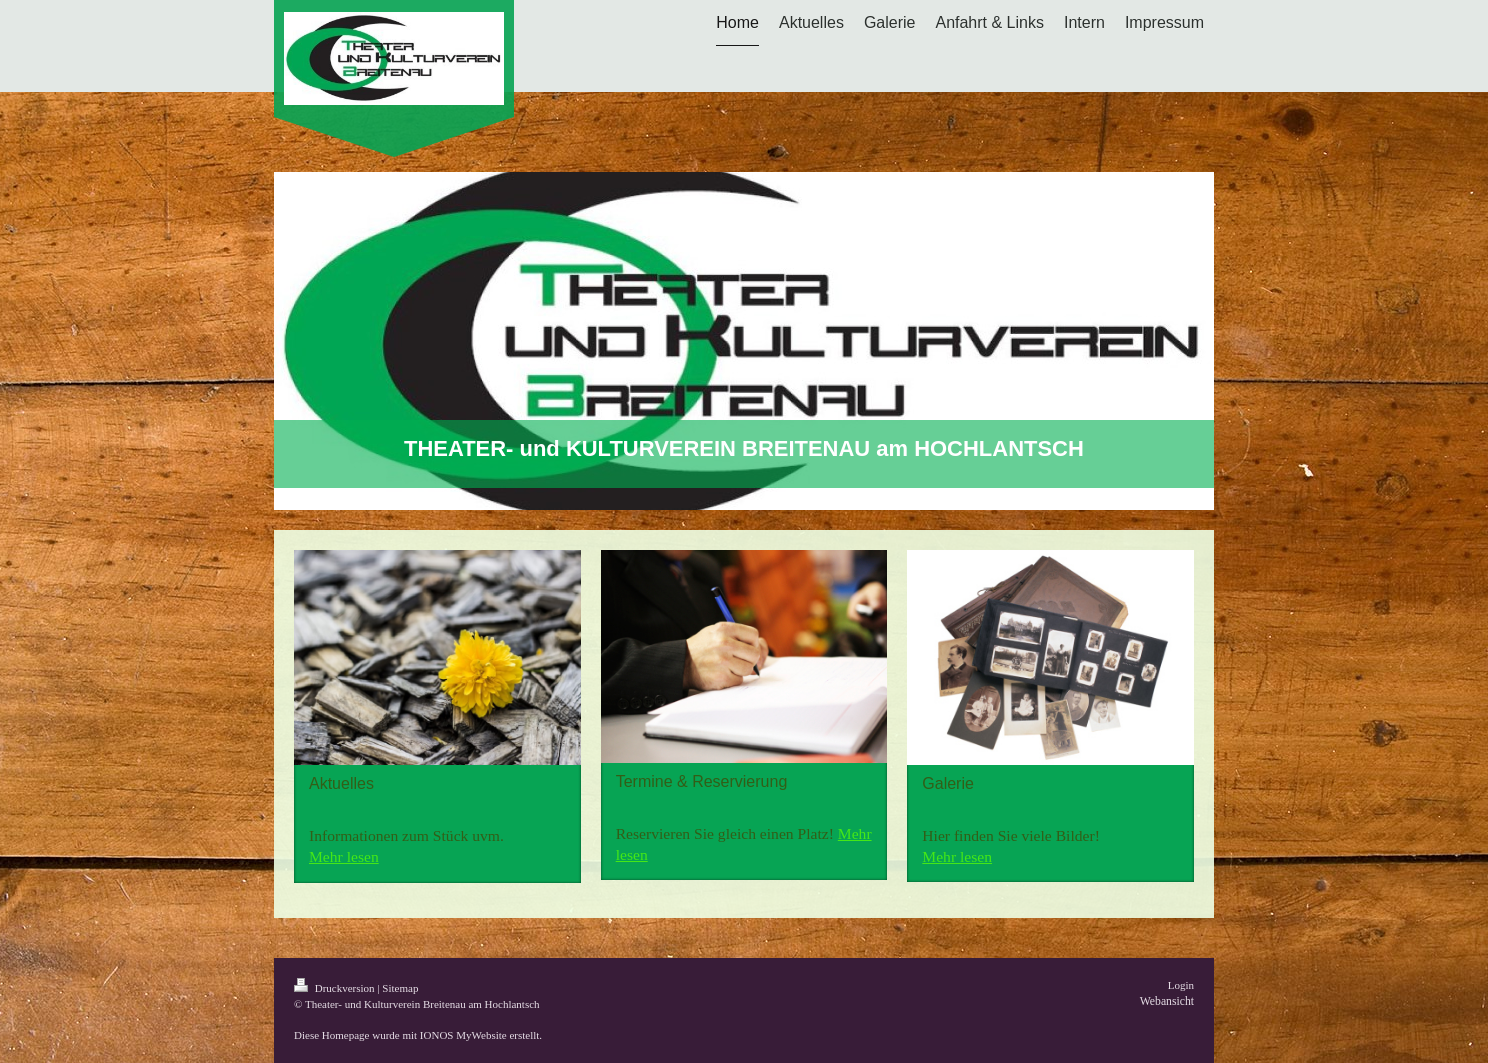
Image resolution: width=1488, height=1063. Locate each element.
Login (1181, 985)
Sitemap (400, 988)
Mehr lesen (344, 856)
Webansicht (1167, 1001)
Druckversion (335, 988)
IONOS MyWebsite (463, 1035)
